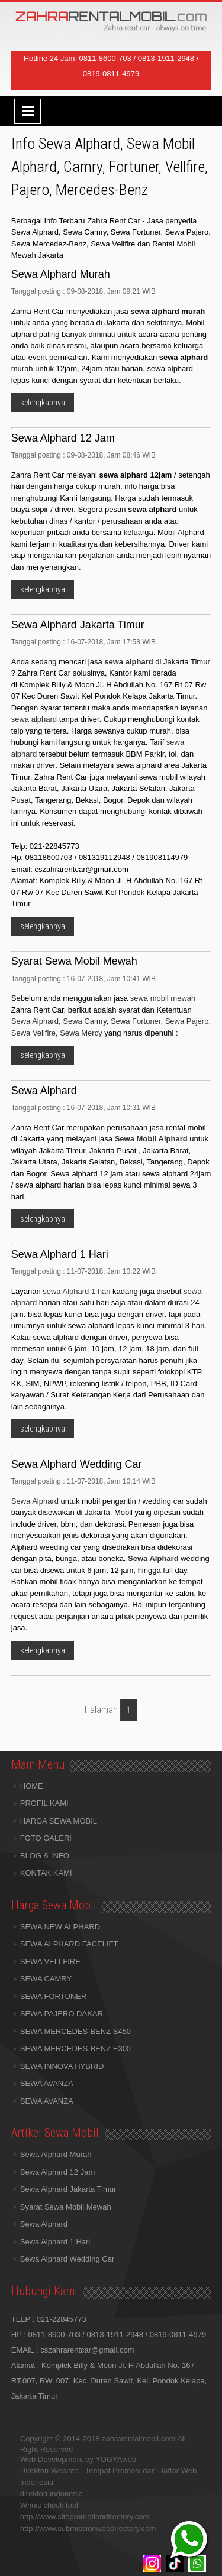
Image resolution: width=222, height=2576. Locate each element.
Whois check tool (49, 2505)
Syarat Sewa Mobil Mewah (65, 2206)
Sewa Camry (84, 1021)
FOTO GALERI (46, 1838)
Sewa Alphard (35, 1021)
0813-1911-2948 (166, 58)
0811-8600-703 (105, 58)
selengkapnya (42, 402)
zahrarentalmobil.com (138, 2438)
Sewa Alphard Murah (56, 2154)
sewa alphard (34, 719)
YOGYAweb (115, 2459)
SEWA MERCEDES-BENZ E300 (75, 2048)
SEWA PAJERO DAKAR (61, 2013)
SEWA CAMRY (46, 1978)
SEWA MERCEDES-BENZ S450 (75, 2031)
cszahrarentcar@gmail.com (87, 2349)
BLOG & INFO (44, 1855)
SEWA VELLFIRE (50, 1961)
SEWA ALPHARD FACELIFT (69, 1943)
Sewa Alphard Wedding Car (67, 2258)
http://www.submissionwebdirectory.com (88, 2528)
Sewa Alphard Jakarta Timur (68, 2189)
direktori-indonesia (51, 2493)
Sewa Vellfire (33, 1033)
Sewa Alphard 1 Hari (55, 2241)
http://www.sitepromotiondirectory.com (85, 2516)
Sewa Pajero (187, 1021)
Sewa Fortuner (136, 1021)
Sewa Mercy (81, 1033)
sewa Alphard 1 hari (76, 1291)
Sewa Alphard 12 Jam (57, 2172)
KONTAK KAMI (46, 1872)
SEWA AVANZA (46, 2083)
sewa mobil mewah (163, 998)
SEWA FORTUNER (53, 1996)
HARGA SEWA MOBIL (58, 1820)
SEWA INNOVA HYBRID (62, 2066)
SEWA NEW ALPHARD (60, 1926)
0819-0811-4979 (111, 73)
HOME (31, 1786)
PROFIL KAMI (44, 1803)
